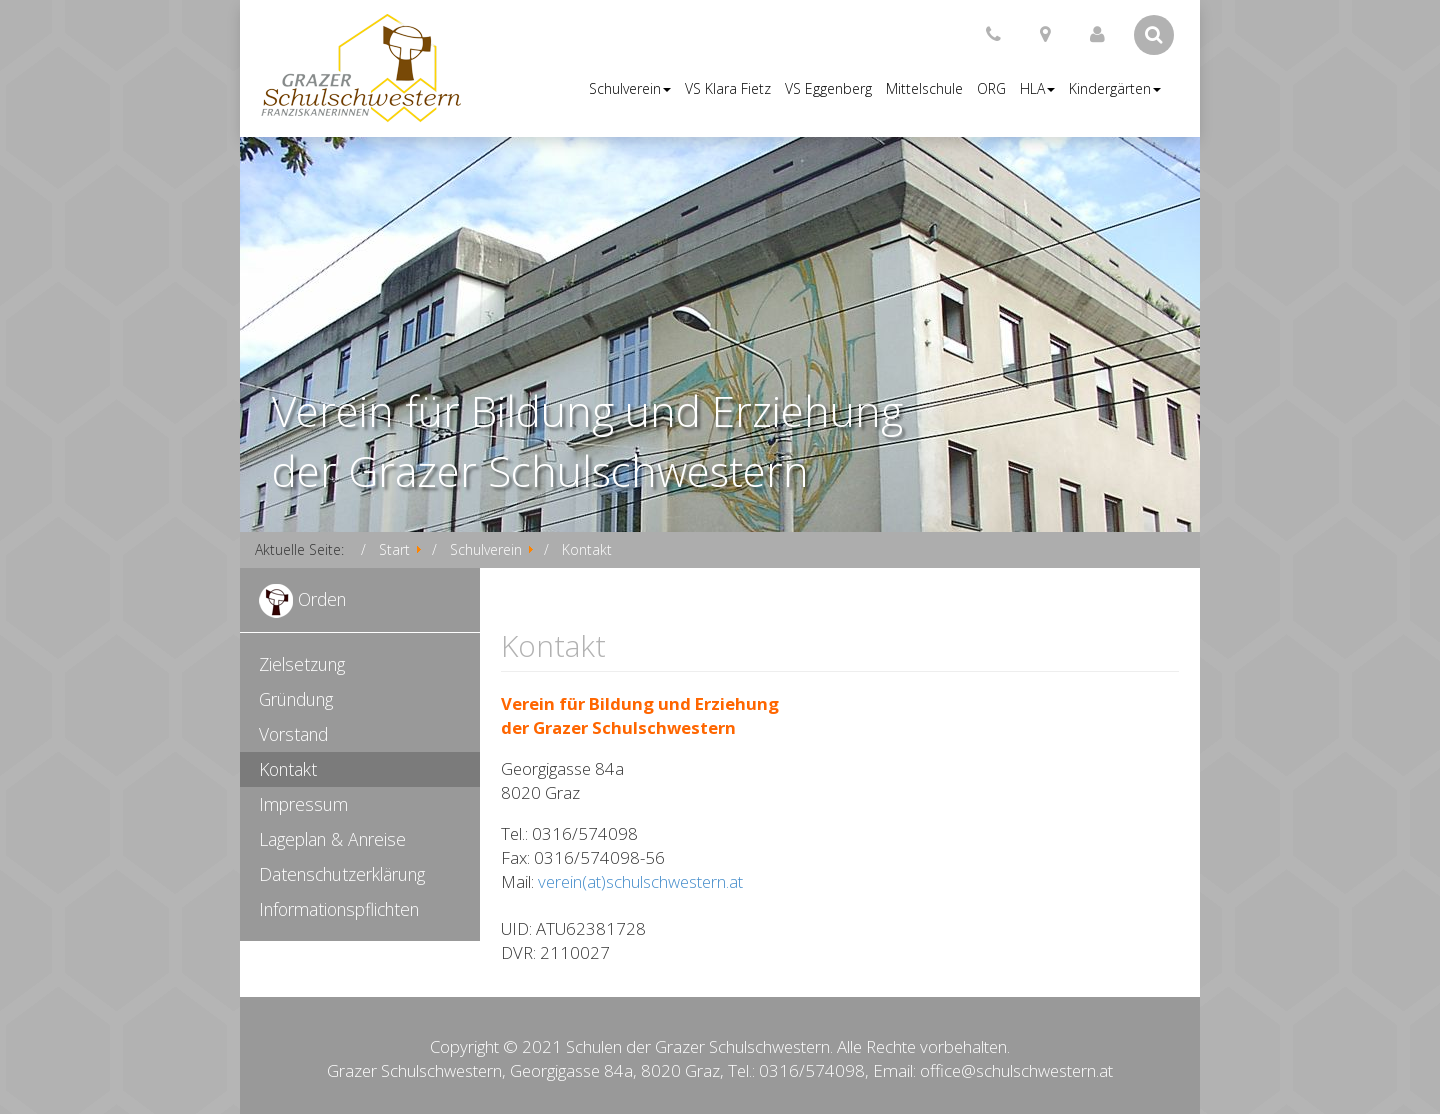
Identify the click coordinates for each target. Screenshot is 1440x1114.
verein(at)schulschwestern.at (640, 881)
